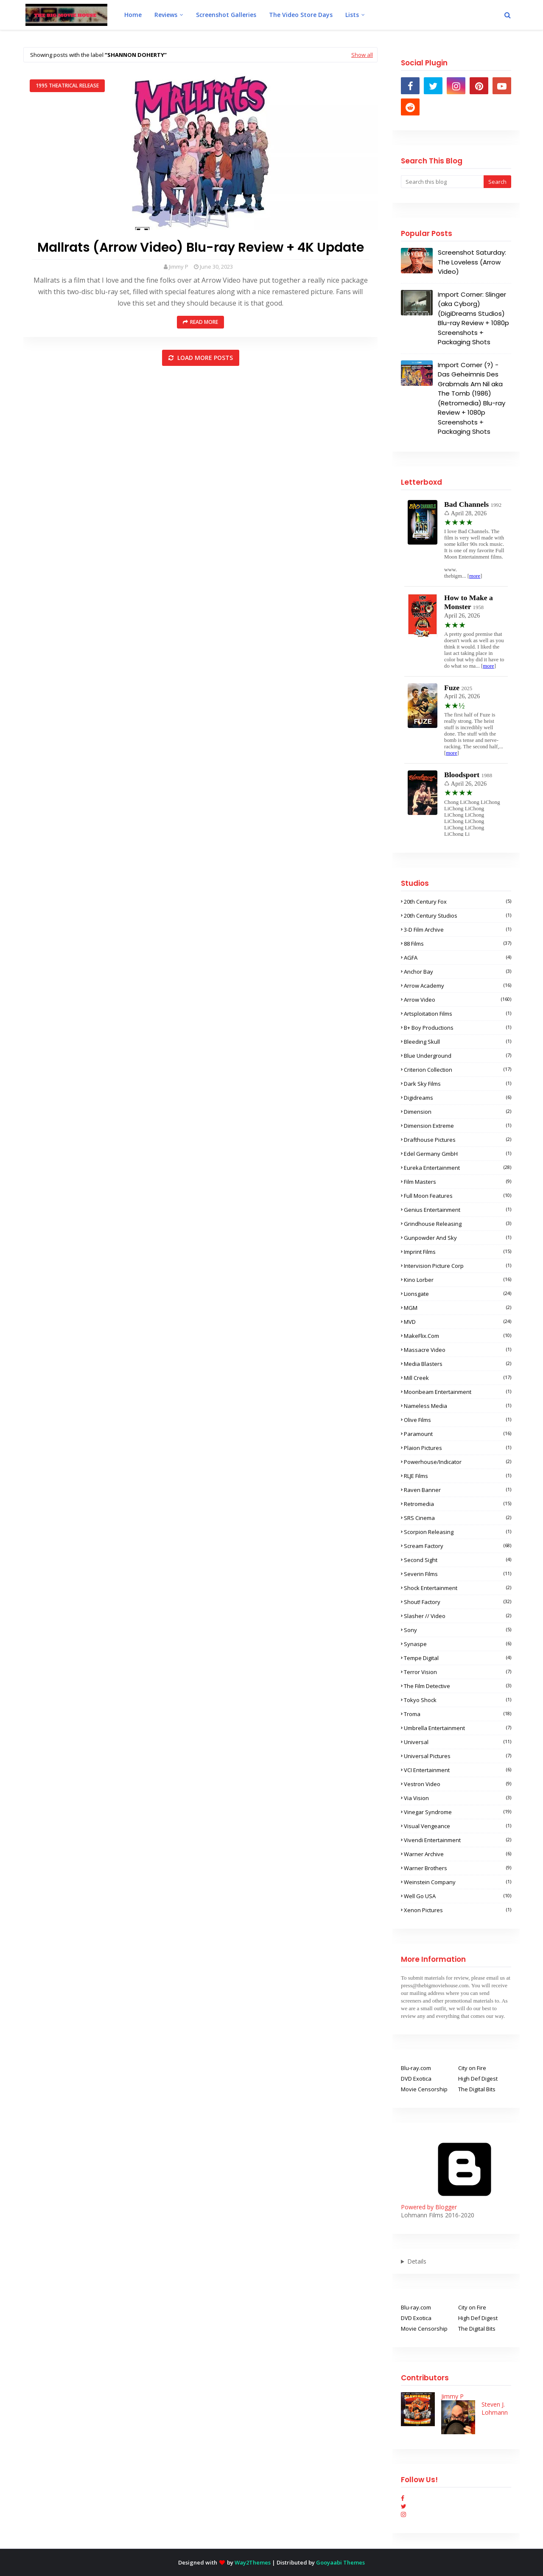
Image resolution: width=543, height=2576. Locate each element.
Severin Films (457, 1574)
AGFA (457, 957)
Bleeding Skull (457, 1041)
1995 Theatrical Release (67, 85)
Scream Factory (457, 1546)
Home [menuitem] (133, 15)
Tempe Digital (457, 1658)
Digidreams (457, 1097)
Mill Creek (457, 1378)
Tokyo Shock (457, 1700)
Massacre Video (457, 1350)
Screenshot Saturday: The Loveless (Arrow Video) (472, 262)
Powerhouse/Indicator (457, 1462)
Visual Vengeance (457, 1826)
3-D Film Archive (457, 929)
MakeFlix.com (457, 1336)
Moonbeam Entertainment (457, 1392)
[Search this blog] (442, 181)
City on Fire (472, 2068)
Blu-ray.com (416, 2068)
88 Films (457, 943)
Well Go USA (457, 1896)
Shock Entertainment (457, 1588)
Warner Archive (457, 1854)
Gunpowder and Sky (457, 1238)
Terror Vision (457, 1672)
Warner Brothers (457, 1868)
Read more (204, 322)
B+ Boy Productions (457, 1027)
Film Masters (457, 1181)
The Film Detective (457, 1686)
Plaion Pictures (457, 1448)
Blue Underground (457, 1055)
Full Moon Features (457, 1196)
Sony (457, 1630)
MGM (457, 1308)
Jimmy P (178, 266)
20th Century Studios (457, 915)
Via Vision (457, 1798)
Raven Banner (457, 1490)
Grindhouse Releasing (457, 1224)
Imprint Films (457, 1252)
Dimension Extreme (457, 1125)
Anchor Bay (457, 971)
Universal (457, 1742)
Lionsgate (457, 1294)
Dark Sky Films (457, 1083)
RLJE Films (457, 1476)
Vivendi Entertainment (457, 1840)
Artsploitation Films (457, 1013)
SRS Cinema (457, 1518)
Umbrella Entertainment (457, 1728)
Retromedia (457, 1504)
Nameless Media (457, 1406)
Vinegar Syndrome (457, 1812)
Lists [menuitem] (352, 15)
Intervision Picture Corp (457, 1266)
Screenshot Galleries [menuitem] (226, 15)
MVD (457, 1322)
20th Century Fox (457, 901)
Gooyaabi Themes (340, 2562)
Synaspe (457, 1644)
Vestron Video (457, 1784)
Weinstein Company (457, 1882)
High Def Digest (478, 2078)
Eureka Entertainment (457, 1167)
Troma (457, 1714)
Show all (362, 55)
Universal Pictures (457, 1756)
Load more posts (204, 358)
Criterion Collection (457, 1069)
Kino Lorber (457, 1280)
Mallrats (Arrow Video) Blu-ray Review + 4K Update (200, 247)
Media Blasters (457, 1364)
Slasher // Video (457, 1616)
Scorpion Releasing (457, 1532)
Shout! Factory (457, 1602)
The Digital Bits (476, 2089)
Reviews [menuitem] (165, 15)
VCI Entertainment (457, 1770)
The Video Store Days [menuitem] (301, 15)
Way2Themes (253, 2562)
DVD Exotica (416, 2078)
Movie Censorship (424, 2089)
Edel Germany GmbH (457, 1153)
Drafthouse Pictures (457, 1139)
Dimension (457, 1111)
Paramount (457, 1434)
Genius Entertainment (457, 1210)
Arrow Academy (457, 985)
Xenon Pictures (457, 1910)
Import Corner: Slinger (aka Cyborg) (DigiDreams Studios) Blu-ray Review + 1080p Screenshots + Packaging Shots (473, 318)
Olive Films (457, 1420)
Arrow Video (457, 999)
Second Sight (457, 1560)
